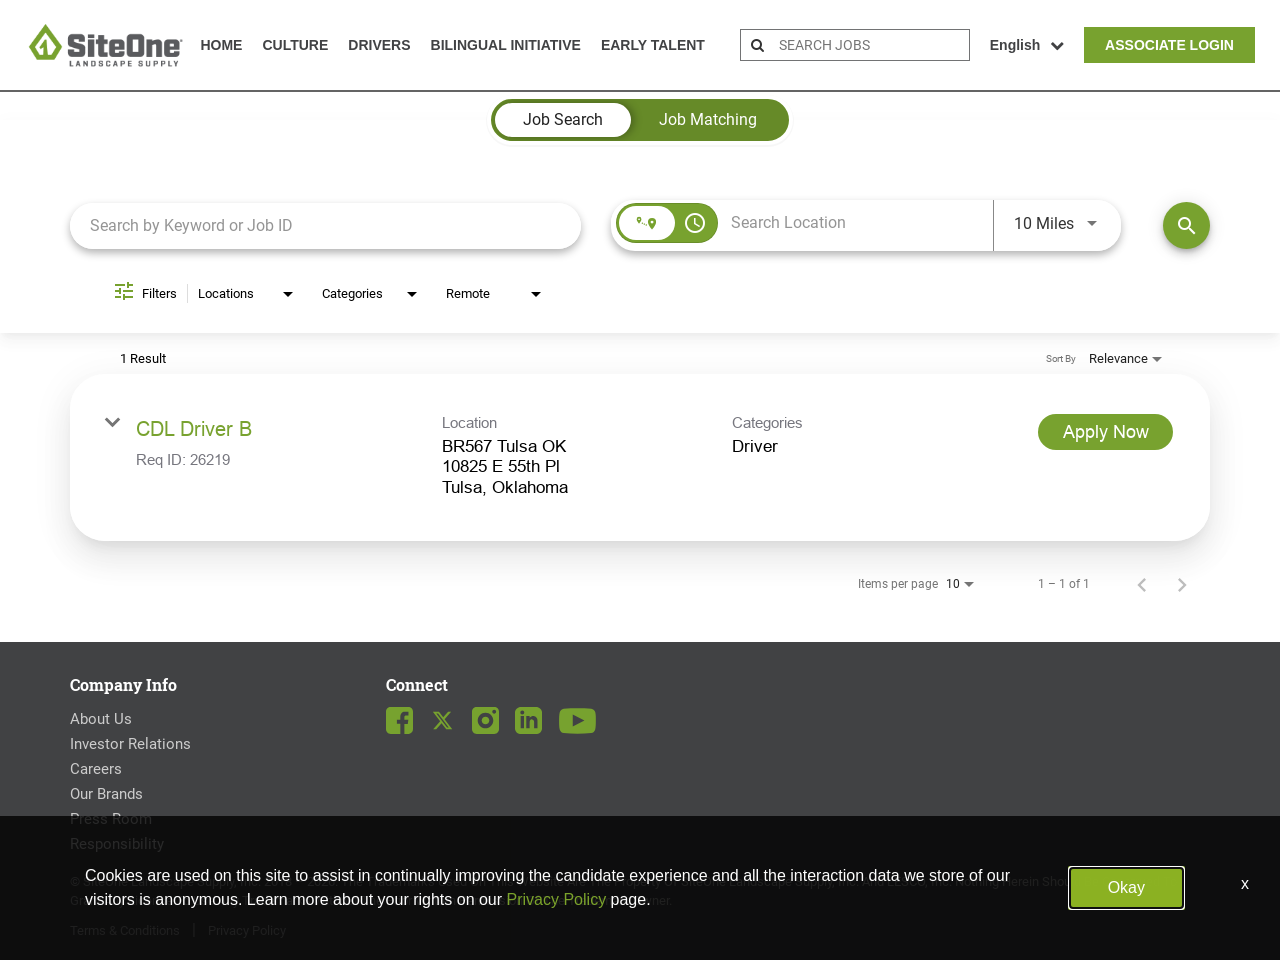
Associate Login (1169, 45)
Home (221, 45)
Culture (295, 45)
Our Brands (106, 794)
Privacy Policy (247, 930)
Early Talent (653, 45)
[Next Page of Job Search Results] (1182, 584)
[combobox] (325, 225)
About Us (101, 719)
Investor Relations (130, 744)
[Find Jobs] (1186, 225)
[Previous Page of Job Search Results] (1142, 584)
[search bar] (871, 45)
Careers (96, 769)
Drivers (379, 45)
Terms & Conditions (125, 930)
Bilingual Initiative (506, 45)
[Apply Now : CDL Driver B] (1105, 432)
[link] (640, 457)
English (1027, 45)
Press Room (111, 819)
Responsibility (117, 844)
